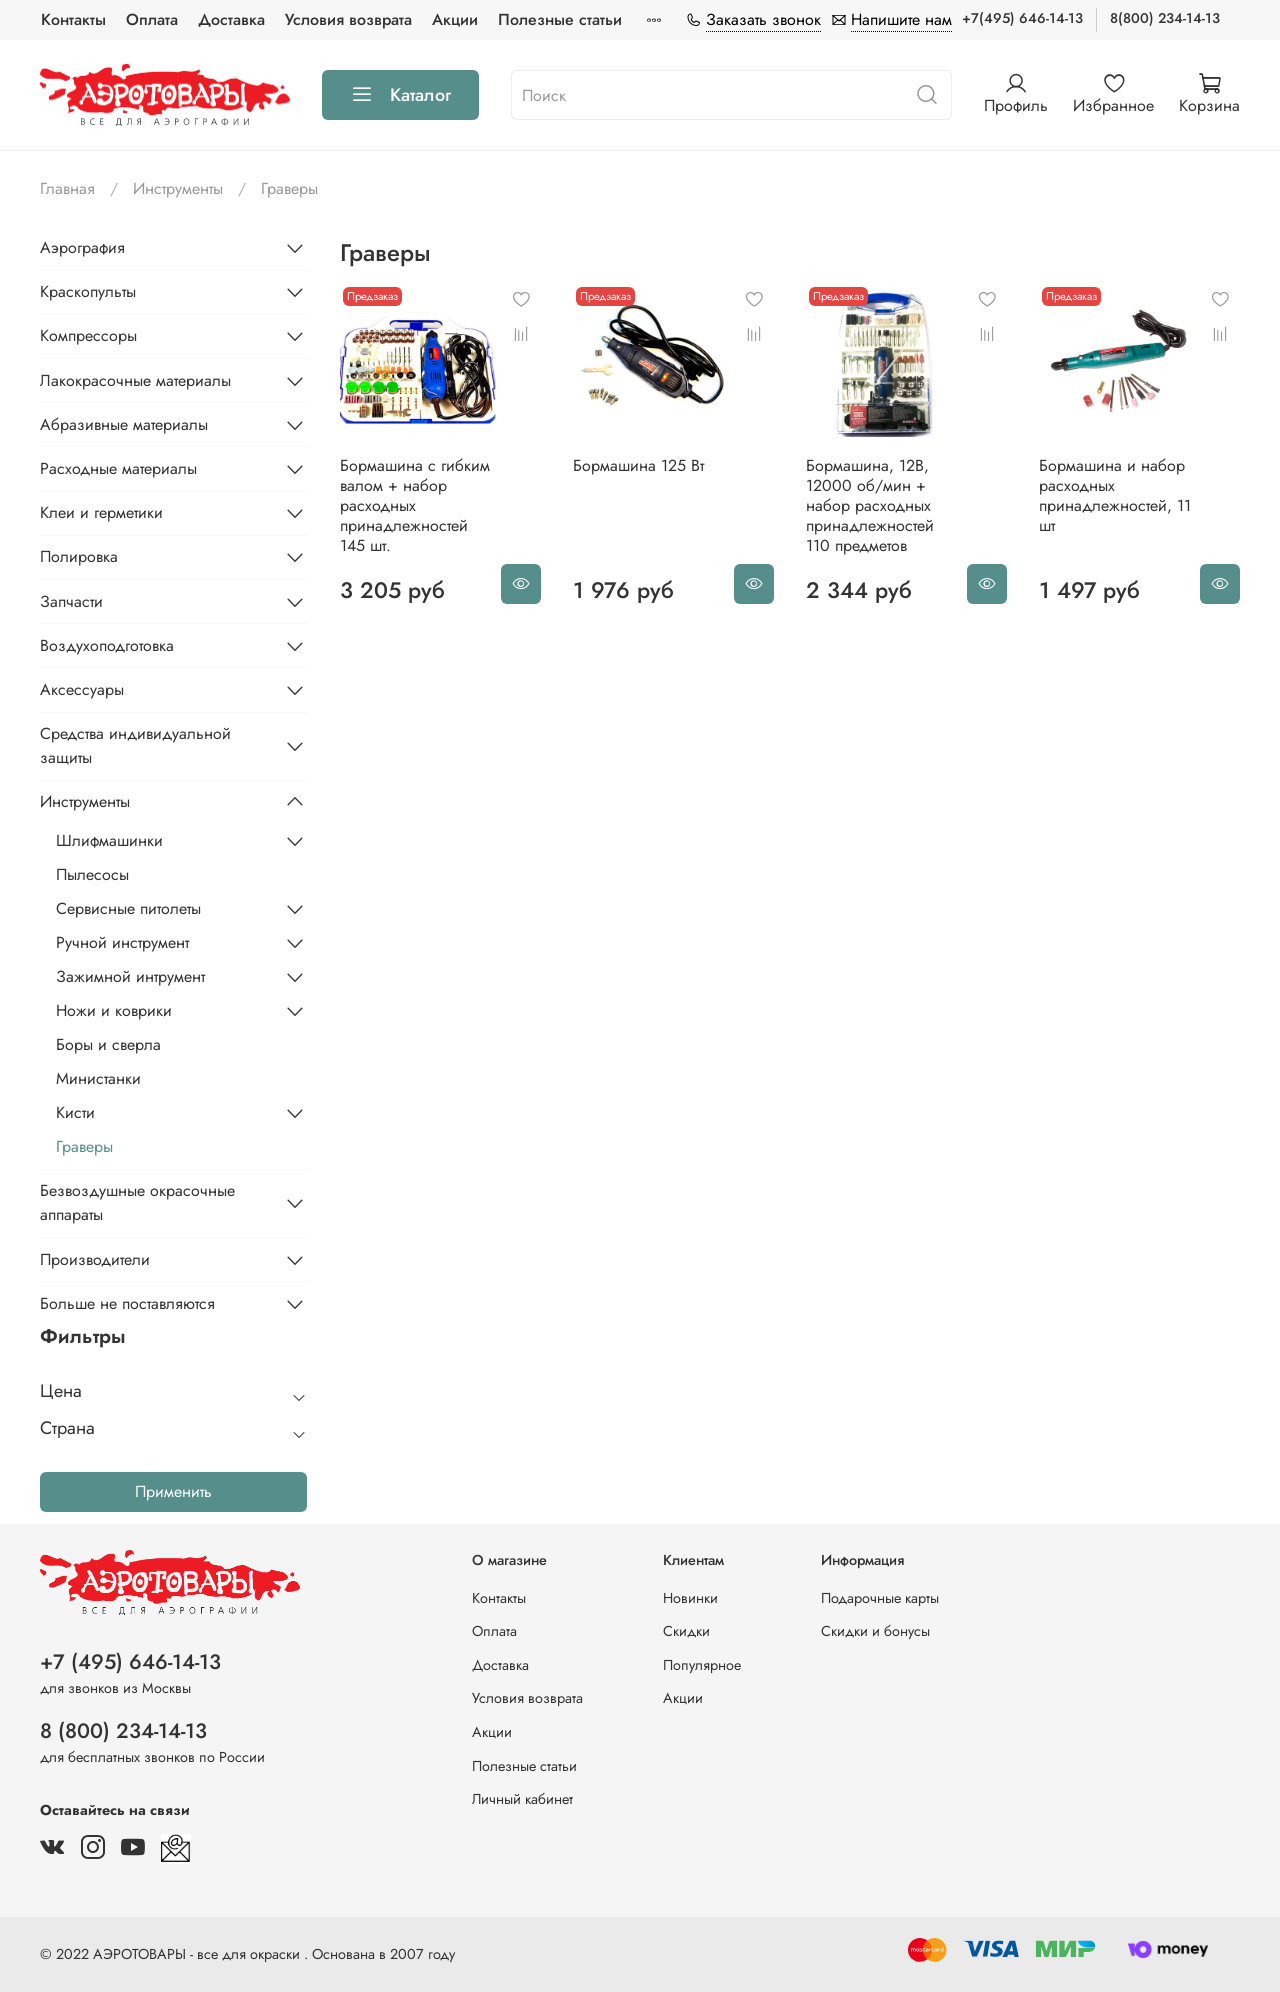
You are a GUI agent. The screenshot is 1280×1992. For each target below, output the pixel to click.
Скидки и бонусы (875, 1631)
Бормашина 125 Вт (638, 465)
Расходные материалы (118, 468)
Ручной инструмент (122, 942)
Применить (173, 1491)
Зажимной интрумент (130, 976)
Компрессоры (88, 335)
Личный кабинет (522, 1799)
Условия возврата (348, 19)
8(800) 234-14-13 (1165, 18)
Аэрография (82, 247)
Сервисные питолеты (128, 908)
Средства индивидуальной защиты (135, 745)
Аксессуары (82, 689)
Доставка (231, 19)
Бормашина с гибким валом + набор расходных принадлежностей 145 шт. (415, 505)
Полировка (79, 556)
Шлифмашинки (109, 840)
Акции (455, 19)
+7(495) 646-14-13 (1022, 18)
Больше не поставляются (127, 1303)
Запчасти (71, 601)
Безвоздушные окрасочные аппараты (137, 1202)
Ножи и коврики (114, 1010)
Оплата (152, 19)
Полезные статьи (560, 19)
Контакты (73, 19)
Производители (95, 1259)
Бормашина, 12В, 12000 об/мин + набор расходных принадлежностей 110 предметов (870, 505)
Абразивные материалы (124, 424)
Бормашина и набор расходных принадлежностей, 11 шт (1115, 495)
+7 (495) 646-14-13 (130, 1662)
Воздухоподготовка (107, 645)
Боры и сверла (108, 1044)
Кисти (75, 1112)
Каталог (400, 95)
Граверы (84, 1146)
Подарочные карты (880, 1598)
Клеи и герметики (101, 512)
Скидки (686, 1631)
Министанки (98, 1078)
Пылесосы (92, 874)
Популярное (702, 1665)
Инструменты (178, 188)
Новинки (690, 1598)
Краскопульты (88, 291)
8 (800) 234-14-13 (123, 1731)
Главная (67, 188)
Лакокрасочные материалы (135, 380)
